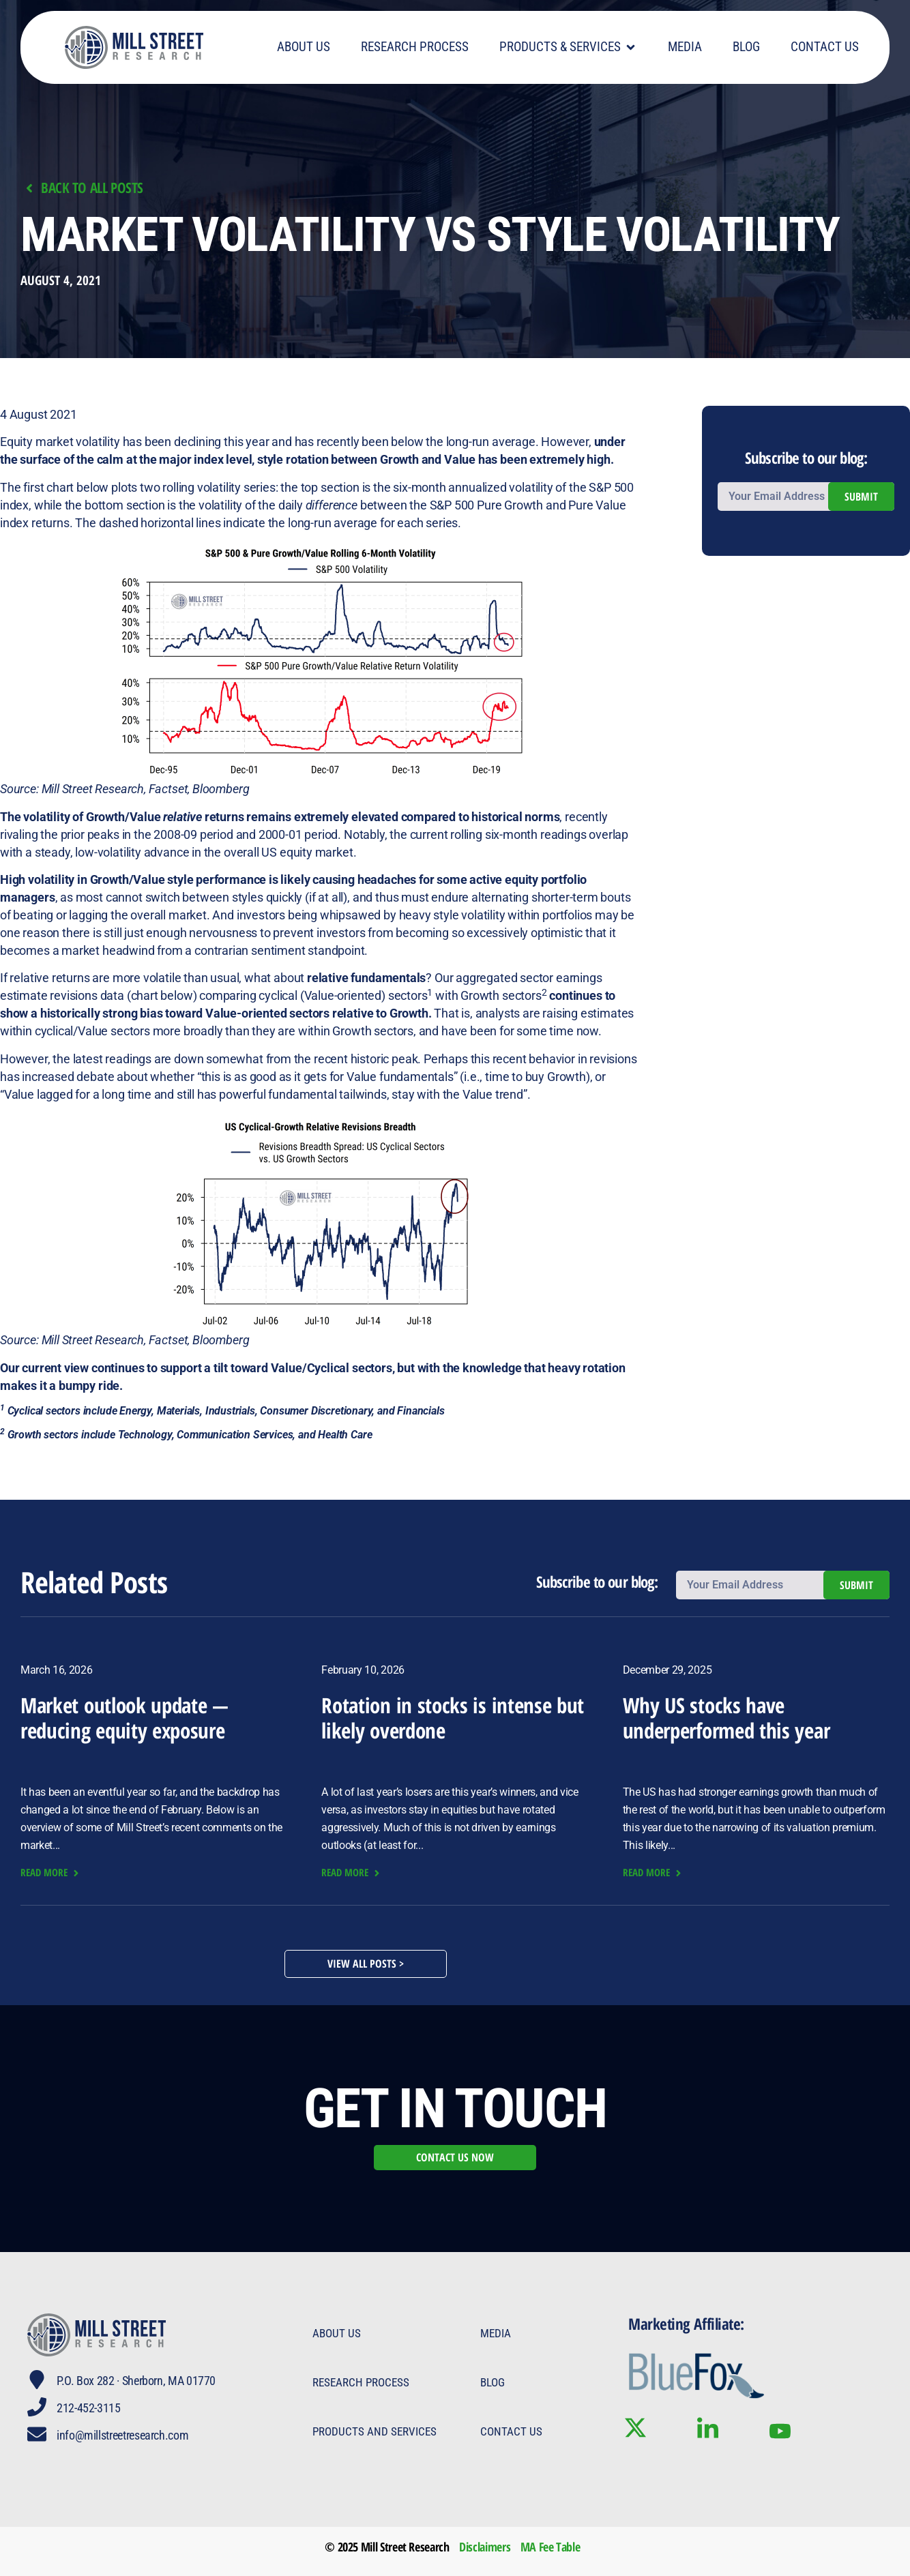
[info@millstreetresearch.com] (36, 2434)
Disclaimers (484, 2546)
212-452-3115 (89, 2408)
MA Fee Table (550, 2546)
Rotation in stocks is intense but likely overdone (452, 1718)
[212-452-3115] (36, 2406)
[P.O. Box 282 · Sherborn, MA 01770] (36, 2379)
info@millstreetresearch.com (122, 2435)
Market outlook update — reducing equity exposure (124, 1718)
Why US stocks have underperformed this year (726, 1718)
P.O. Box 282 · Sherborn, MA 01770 (136, 2380)
